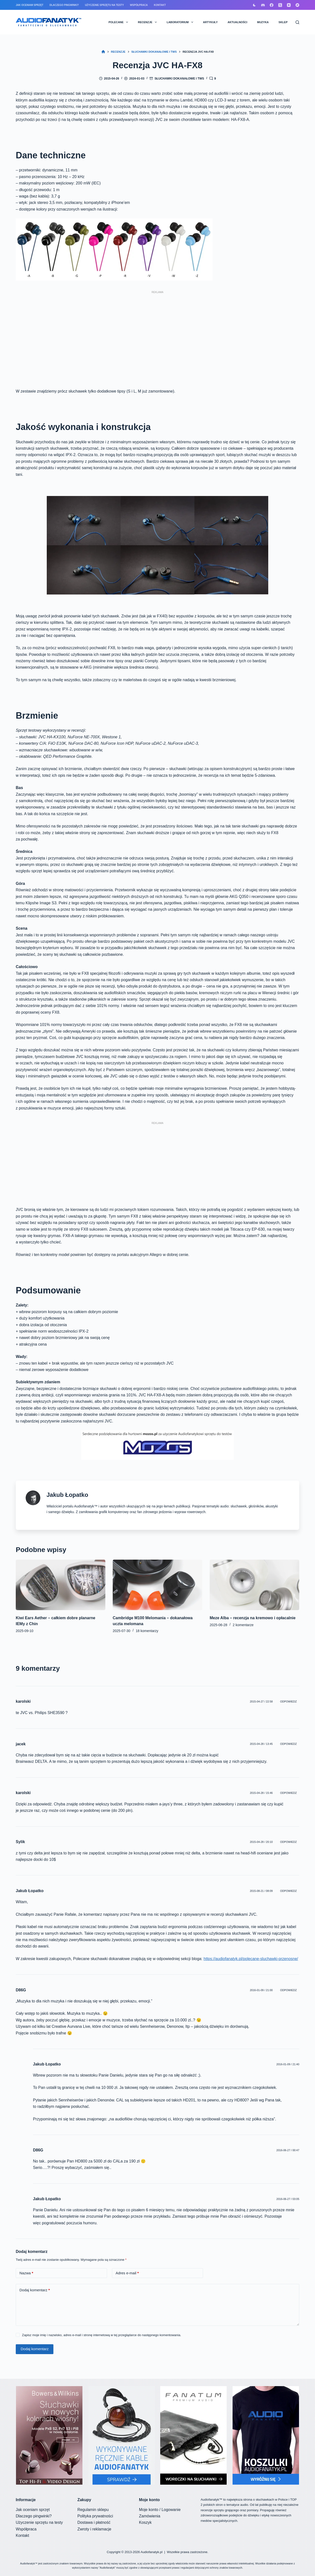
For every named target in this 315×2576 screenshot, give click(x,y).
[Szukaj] (297, 22)
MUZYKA (263, 22)
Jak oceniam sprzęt (29, 5)
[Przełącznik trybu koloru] (254, 5)
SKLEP (283, 22)
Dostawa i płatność (93, 2522)
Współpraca (139, 5)
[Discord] (263, 5)
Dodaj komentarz (34, 2290)
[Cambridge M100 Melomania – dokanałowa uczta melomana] (157, 1585)
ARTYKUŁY (210, 22)
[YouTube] (289, 5)
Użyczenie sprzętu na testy (104, 5)
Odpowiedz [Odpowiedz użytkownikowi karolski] (288, 1701)
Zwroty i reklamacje (94, 2529)
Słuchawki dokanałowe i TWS (179, 78)
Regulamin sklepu (93, 2510)
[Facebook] (271, 5)
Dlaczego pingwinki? (64, 5)
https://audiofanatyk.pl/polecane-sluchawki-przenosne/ (251, 1959)
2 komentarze (243, 1625)
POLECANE (119, 22)
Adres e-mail (127, 2273)
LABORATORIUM (181, 22)
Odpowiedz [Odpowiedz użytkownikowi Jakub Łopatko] (288, 1890)
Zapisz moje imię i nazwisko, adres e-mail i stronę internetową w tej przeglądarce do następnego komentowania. (101, 2335)
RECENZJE (148, 22)
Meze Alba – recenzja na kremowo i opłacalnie (253, 1618)
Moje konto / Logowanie (160, 2510)
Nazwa (26, 2273)
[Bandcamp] (297, 5)
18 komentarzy (147, 1631)
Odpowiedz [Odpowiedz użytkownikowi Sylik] (288, 1841)
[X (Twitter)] (280, 5)
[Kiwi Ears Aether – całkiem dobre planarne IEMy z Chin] (60, 1585)
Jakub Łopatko (30, 1891)
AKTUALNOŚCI (237, 22)
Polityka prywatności (95, 2516)
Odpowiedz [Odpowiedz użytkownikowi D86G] (288, 1990)
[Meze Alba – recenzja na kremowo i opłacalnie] (254, 1585)
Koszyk (145, 2522)
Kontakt (160, 5)
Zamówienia (149, 2516)
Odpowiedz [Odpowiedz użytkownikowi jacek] (288, 1743)
